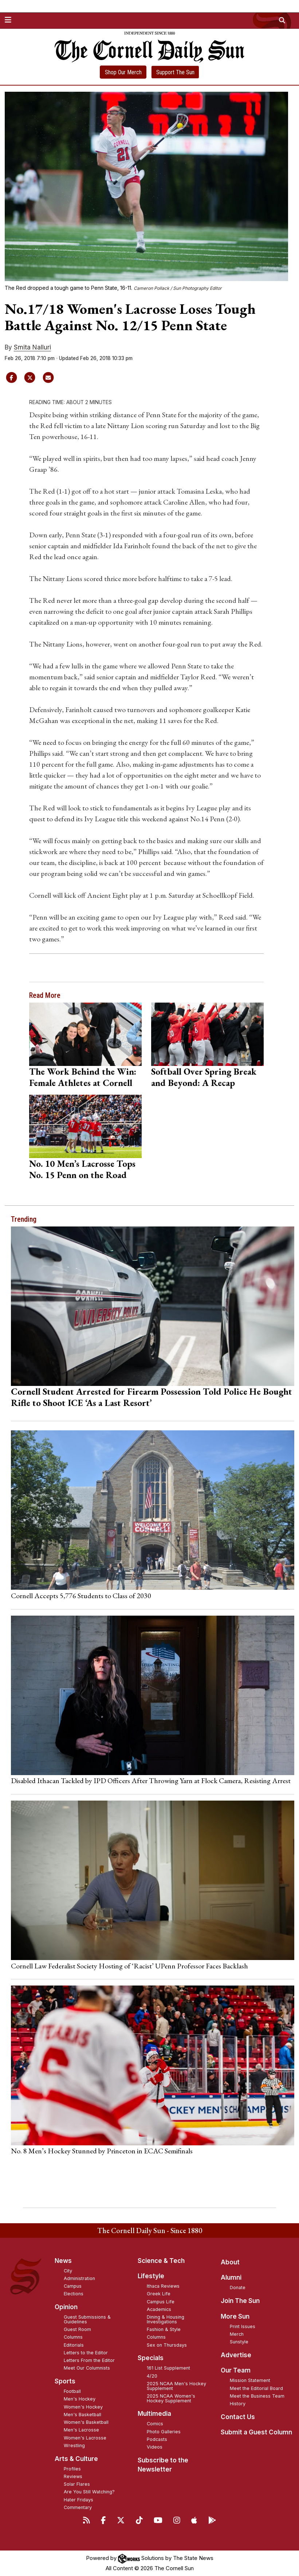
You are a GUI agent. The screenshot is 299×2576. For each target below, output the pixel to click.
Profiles (72, 2469)
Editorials (74, 2345)
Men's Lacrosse (81, 2430)
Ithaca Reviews (163, 2286)
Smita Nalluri (32, 347)
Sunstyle (239, 2341)
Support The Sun (175, 72)
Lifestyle (151, 2276)
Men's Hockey (79, 2399)
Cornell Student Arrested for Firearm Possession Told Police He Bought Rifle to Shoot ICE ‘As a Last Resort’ (151, 1397)
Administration (79, 2278)
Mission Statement (250, 2380)
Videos (154, 2447)
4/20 (152, 2376)
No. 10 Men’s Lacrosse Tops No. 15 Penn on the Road (82, 1169)
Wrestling (74, 2445)
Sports (65, 2381)
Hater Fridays (78, 2499)
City (68, 2270)
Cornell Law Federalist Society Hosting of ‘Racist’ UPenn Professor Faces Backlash (129, 1966)
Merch (237, 2334)
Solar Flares (77, 2484)
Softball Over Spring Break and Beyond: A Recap (203, 1077)
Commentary (78, 2507)
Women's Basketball (86, 2422)
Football (72, 2391)
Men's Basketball (82, 2414)
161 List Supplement (168, 2368)
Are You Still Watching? (89, 2491)
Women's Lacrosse (85, 2438)
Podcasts (157, 2439)
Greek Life (158, 2293)
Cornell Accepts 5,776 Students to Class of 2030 (81, 1595)
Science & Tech (161, 2260)
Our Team (236, 2370)
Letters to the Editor (86, 2352)
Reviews (73, 2476)
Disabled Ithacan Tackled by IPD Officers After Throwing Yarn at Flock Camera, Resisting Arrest (151, 1780)
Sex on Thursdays (167, 2345)
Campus (73, 2286)
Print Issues (242, 2326)
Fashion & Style (164, 2329)
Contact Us (238, 2417)
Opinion (66, 2307)
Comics (155, 2423)
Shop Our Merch (123, 72)
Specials (151, 2358)
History (237, 2403)
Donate (237, 2287)
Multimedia (154, 2413)
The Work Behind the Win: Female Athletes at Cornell (82, 1077)
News (63, 2260)
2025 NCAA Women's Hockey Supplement (171, 2398)
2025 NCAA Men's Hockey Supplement (176, 2386)
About (230, 2262)
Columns (73, 2337)
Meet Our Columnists (87, 2368)
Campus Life (160, 2301)
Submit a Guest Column (256, 2432)
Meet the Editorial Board (256, 2388)
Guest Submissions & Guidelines (87, 2319)
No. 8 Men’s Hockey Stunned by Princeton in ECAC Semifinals (102, 2151)
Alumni (231, 2277)
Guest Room (77, 2329)
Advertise (236, 2355)
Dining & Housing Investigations (165, 2319)
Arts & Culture (76, 2458)
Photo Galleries (164, 2431)
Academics (159, 2309)
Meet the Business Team (257, 2396)
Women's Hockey (83, 2407)
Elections (73, 2293)
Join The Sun (240, 2300)
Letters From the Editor (89, 2360)
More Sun (235, 2316)
